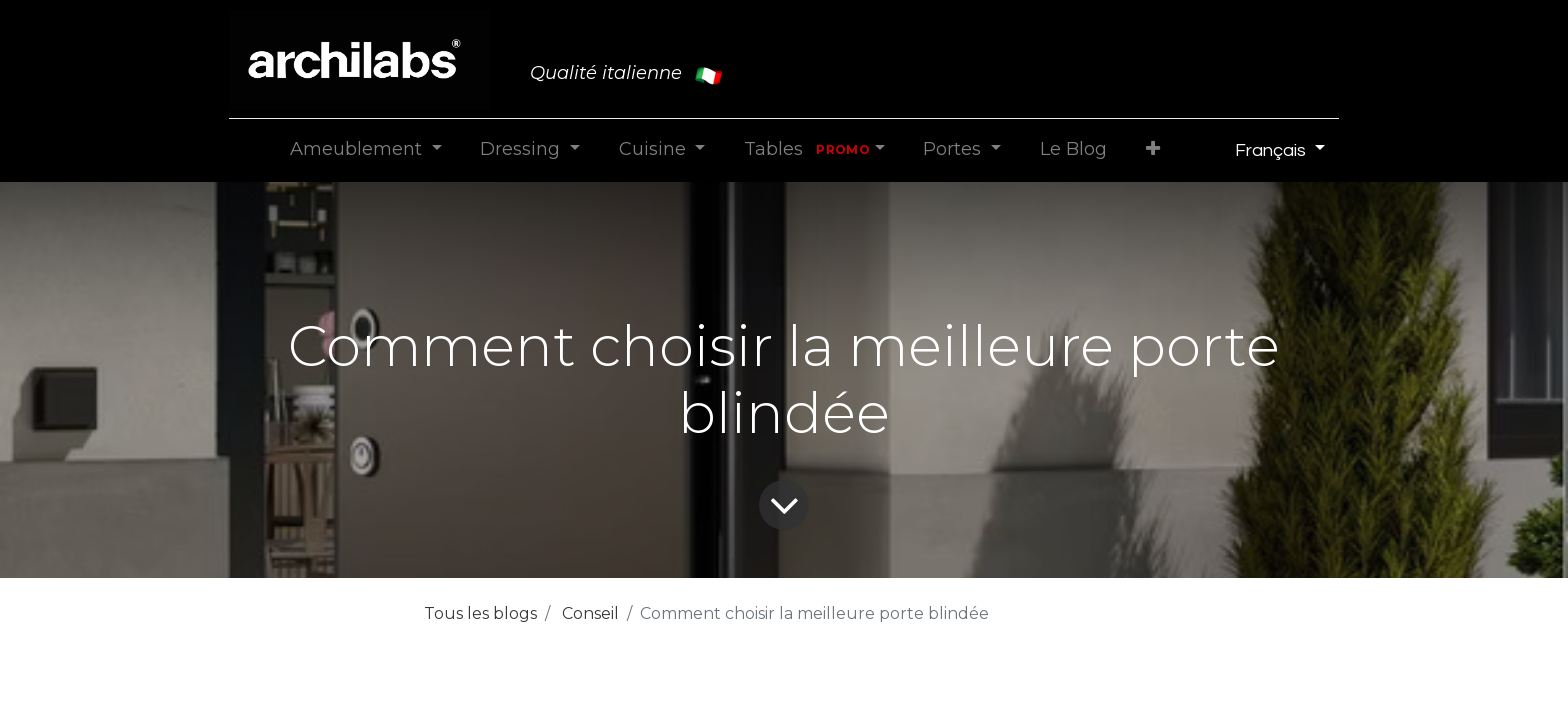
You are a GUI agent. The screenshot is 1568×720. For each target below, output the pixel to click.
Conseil (590, 613)
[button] (1152, 149)
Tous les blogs (480, 613)
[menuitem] (1073, 149)
